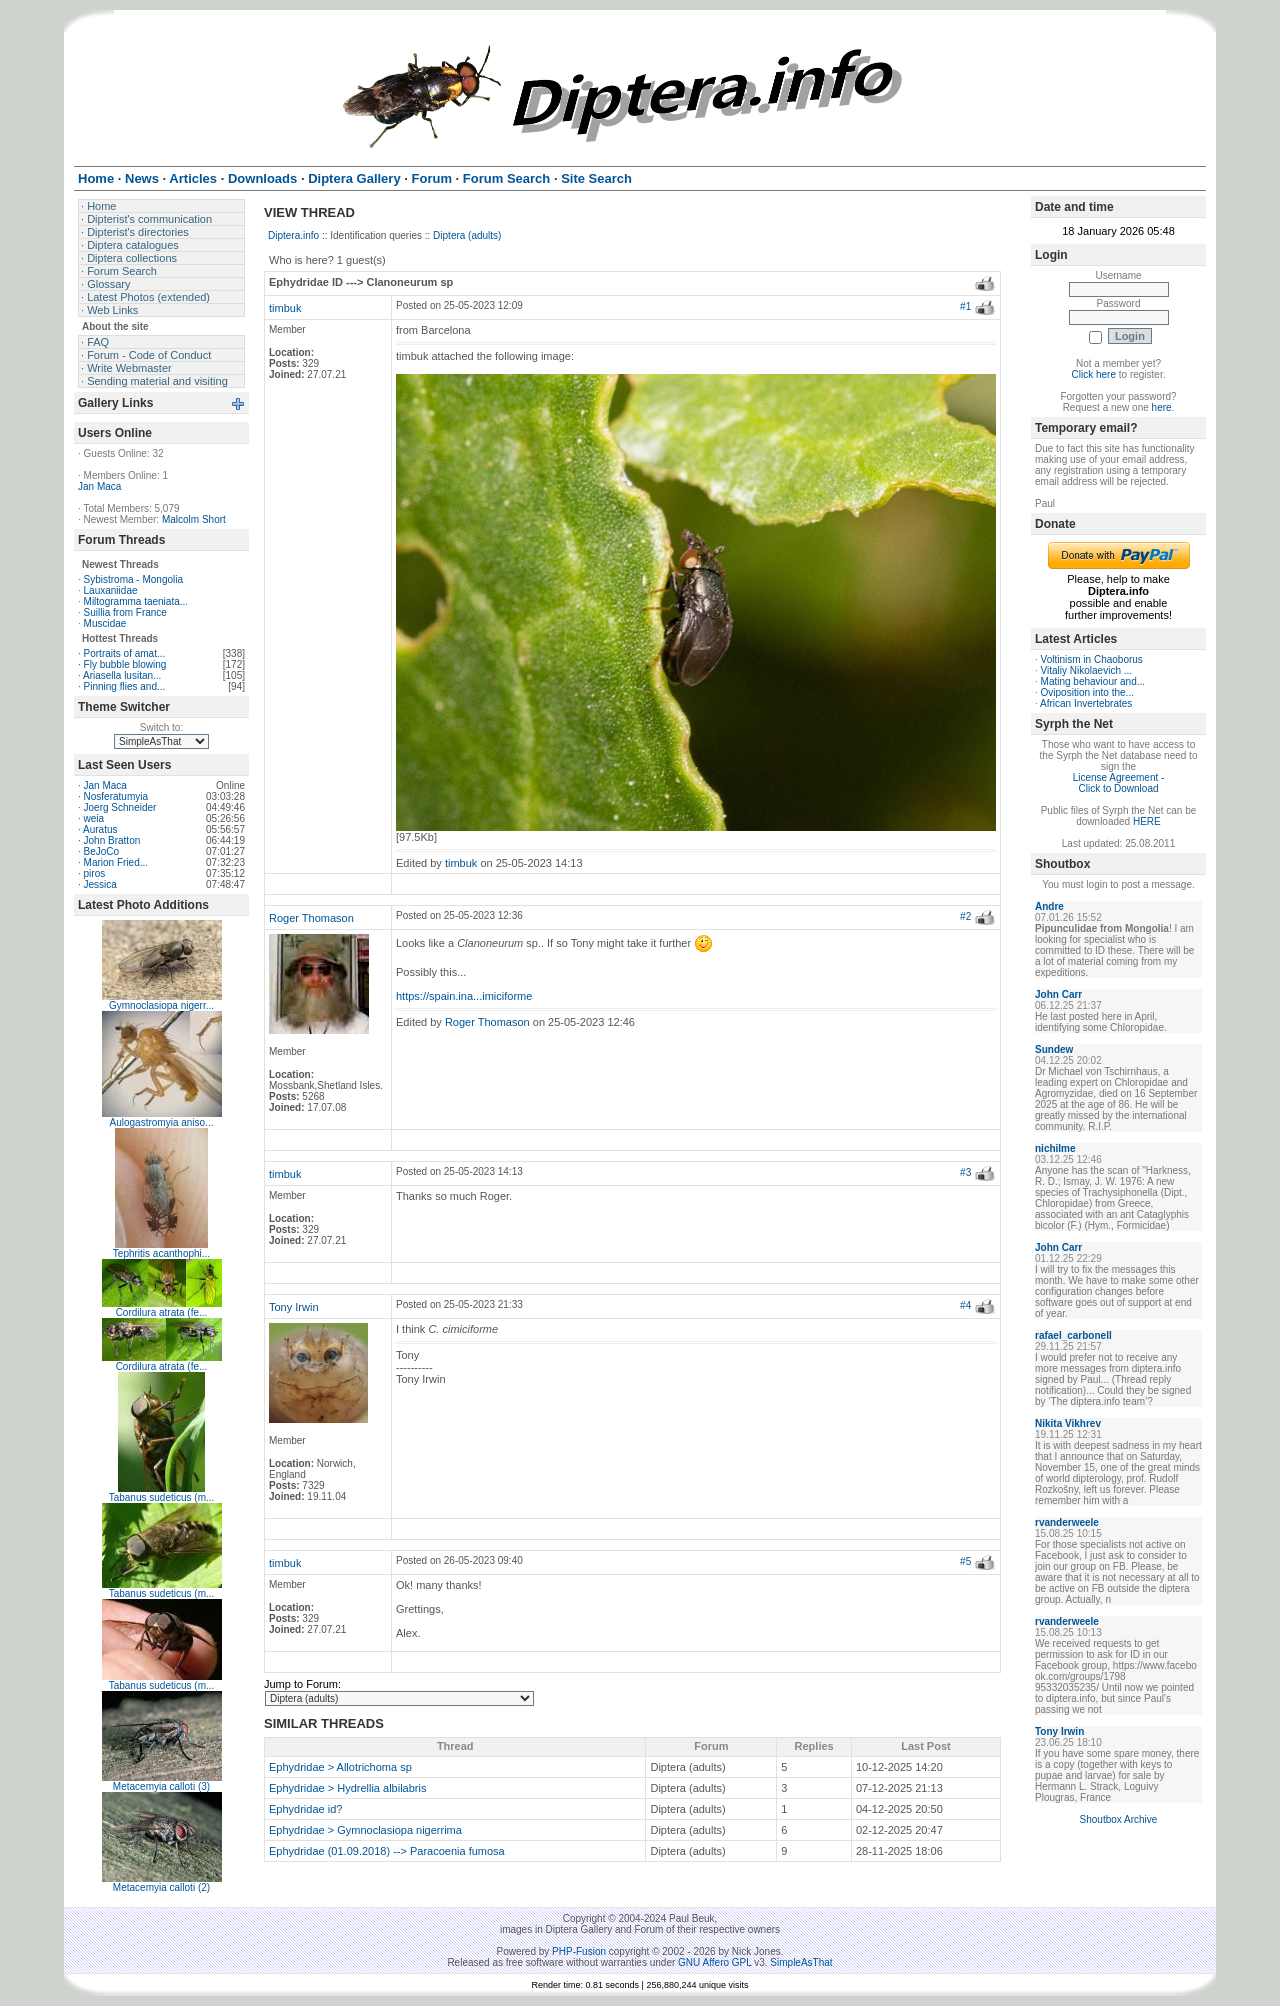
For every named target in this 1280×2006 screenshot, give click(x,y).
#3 (965, 1172)
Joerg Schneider (120, 807)
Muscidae (105, 623)
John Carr (1058, 994)
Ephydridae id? (305, 1809)
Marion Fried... (116, 862)
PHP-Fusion (579, 1951)
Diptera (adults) (467, 235)
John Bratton (112, 840)
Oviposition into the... (1087, 692)
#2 (965, 916)
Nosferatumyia (116, 796)
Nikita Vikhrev (1068, 1423)
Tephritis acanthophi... (161, 1253)
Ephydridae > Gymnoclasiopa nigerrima (365, 1830)
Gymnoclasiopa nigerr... (161, 1005)
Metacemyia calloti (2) (161, 1887)
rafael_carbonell (1073, 1335)
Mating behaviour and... (1093, 681)
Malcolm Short (194, 519)
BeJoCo (102, 851)
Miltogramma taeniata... (136, 601)
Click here (1094, 374)
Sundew (1054, 1049)
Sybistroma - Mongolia (133, 579)
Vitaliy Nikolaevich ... (1087, 670)
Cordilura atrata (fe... (162, 1312)
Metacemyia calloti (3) (161, 1786)
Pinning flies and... (125, 686)
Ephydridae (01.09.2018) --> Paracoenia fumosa (387, 1851)
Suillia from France (125, 612)
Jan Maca (99, 486)
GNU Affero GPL (714, 1962)
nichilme (1055, 1148)
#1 (965, 306)
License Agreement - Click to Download (1119, 783)
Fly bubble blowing (125, 664)
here (1162, 407)
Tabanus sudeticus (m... (162, 1497)
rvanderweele (1067, 1522)
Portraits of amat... (125, 653)
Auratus (100, 829)
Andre (1049, 906)
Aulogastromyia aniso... (162, 1122)
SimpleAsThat (801, 1962)
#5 (965, 1561)
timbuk (285, 308)
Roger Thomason (311, 918)
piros (95, 873)
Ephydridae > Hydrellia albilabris (347, 1788)
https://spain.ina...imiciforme (464, 996)
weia (94, 818)
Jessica (100, 884)
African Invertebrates (1086, 703)
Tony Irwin (294, 1307)
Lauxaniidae (111, 590)
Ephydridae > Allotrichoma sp (340, 1767)
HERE (1147, 821)
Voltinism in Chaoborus (1092, 659)
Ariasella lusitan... (122, 675)
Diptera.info (293, 235)
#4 (965, 1305)
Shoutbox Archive (1119, 1819)
